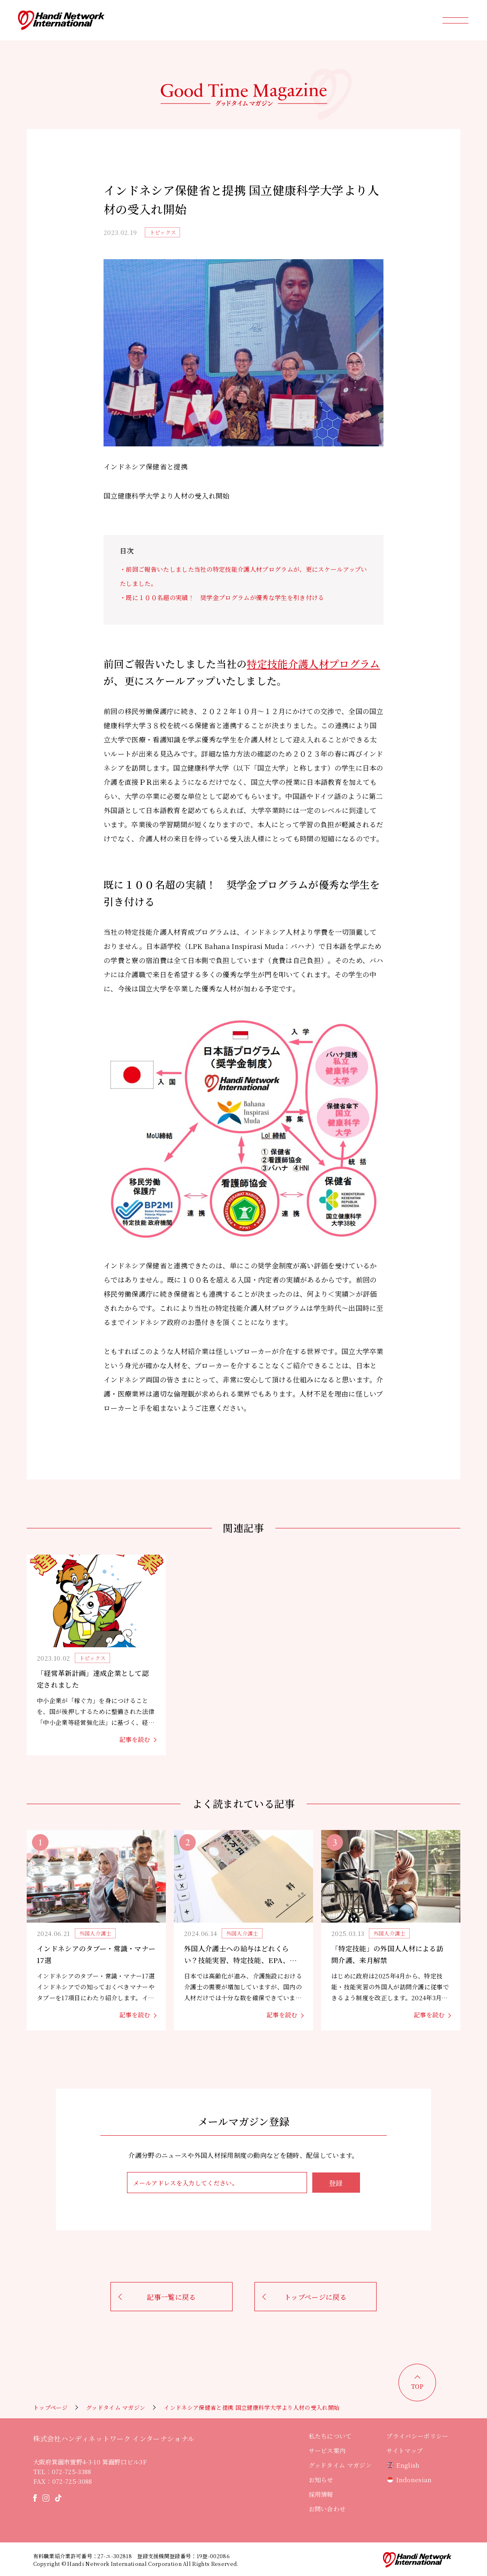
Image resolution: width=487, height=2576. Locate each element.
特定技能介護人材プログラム (313, 663)
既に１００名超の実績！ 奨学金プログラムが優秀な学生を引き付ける (225, 597)
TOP (417, 2386)
